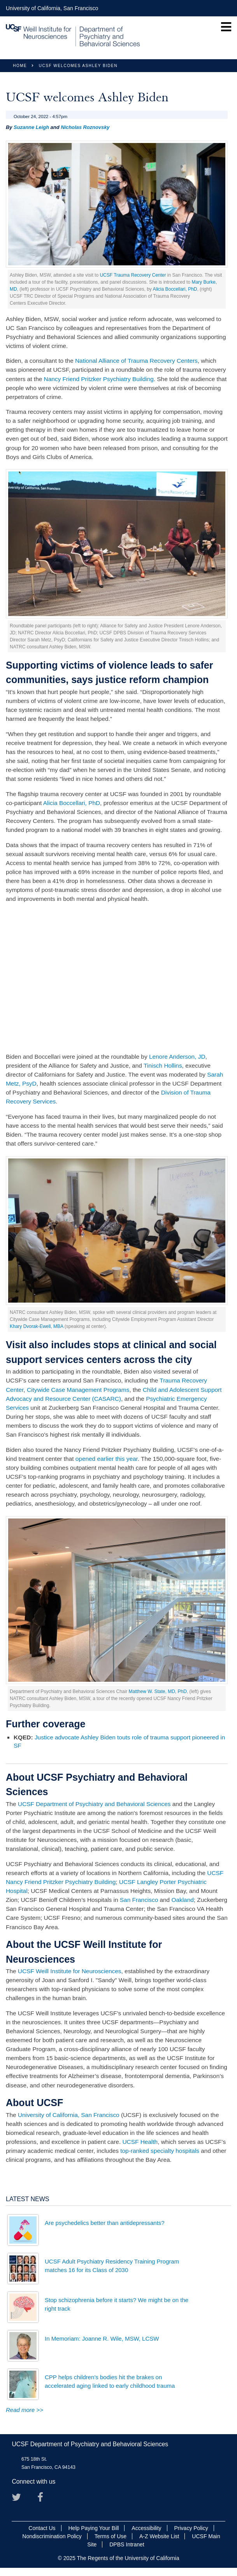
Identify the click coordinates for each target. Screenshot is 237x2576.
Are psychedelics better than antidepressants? (105, 2222)
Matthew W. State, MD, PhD (157, 1691)
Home (20, 66)
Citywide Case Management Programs (78, 1389)
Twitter (19, 2500)
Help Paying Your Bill (93, 2528)
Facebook (45, 2500)
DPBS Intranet (126, 2544)
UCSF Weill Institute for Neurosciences (69, 1971)
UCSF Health (140, 2141)
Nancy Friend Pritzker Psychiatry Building (99, 379)
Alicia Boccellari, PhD (175, 289)
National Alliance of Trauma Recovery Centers (136, 360)
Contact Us (41, 2528)
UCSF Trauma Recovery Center (133, 275)
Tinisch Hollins (163, 1065)
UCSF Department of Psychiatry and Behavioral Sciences (94, 1804)
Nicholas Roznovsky (85, 127)
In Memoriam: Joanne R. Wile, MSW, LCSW (102, 2338)
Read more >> (24, 2410)
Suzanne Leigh (31, 127)
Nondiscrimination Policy (52, 2536)
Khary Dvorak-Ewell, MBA (36, 1326)
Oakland (182, 1899)
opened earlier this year (106, 1458)
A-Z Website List (159, 2536)
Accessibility (146, 2528)
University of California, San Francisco (52, 8)
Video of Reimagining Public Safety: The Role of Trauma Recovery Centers (117, 977)
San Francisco (139, 1899)
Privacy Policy (191, 2528)
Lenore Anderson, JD (177, 1056)
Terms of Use (110, 2536)
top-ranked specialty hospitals (159, 2150)
